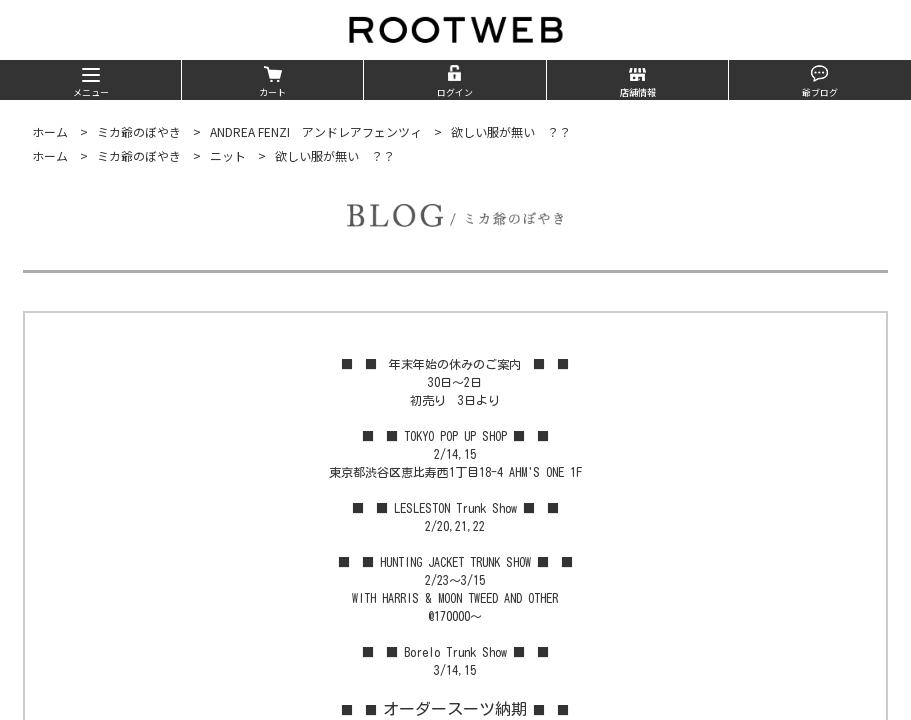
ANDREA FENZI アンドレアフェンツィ (316, 131)
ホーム (50, 131)
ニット (228, 155)
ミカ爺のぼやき (139, 131)
